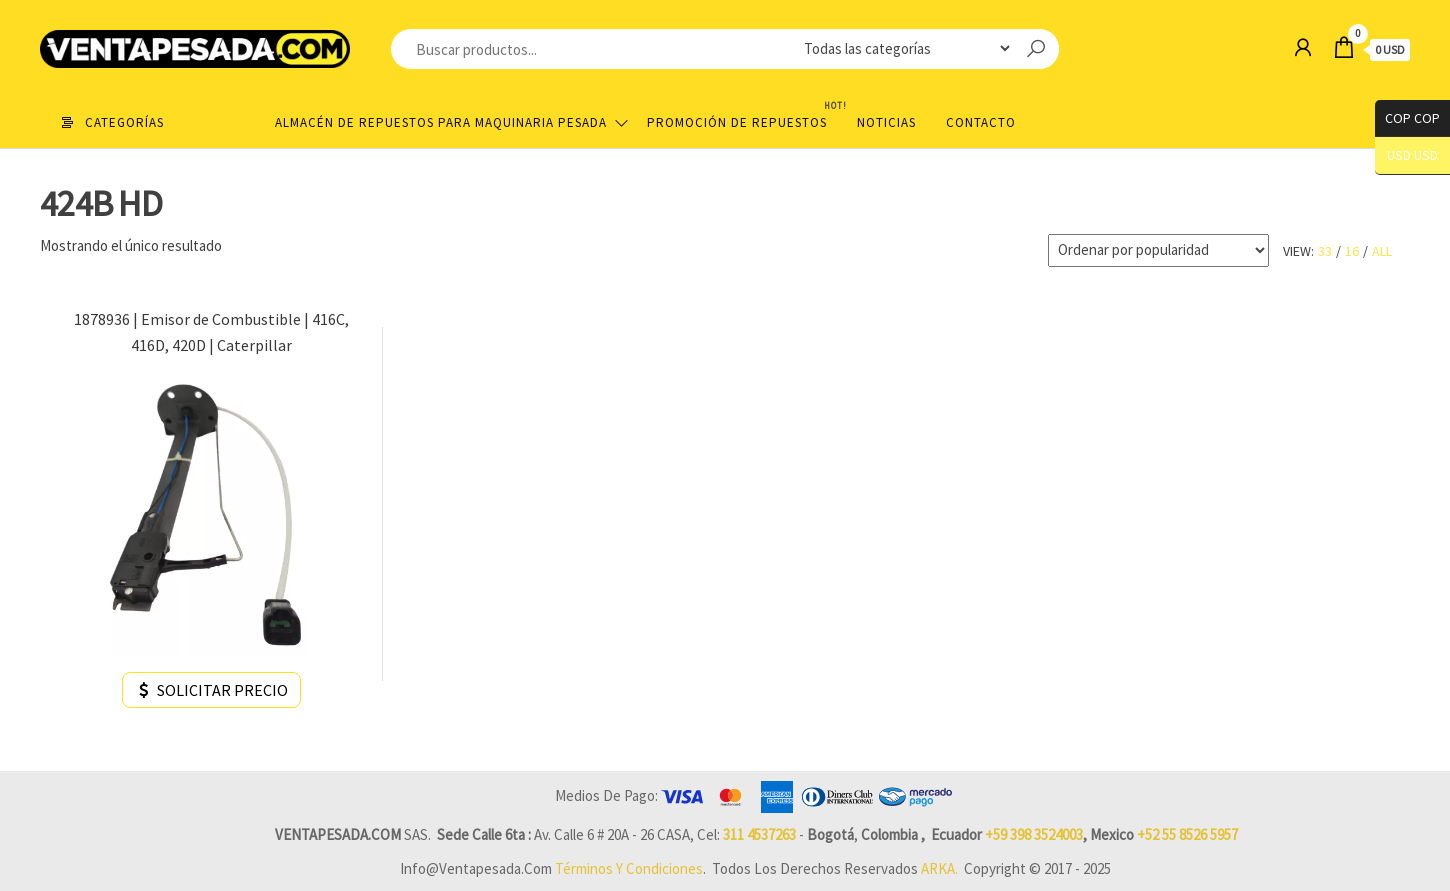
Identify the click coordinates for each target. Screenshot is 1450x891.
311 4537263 (759, 834)
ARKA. (939, 868)
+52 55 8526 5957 (1187, 834)
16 (1352, 251)
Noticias (886, 122)
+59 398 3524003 (1034, 834)
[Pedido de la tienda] (1158, 250)
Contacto (981, 122)
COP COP (1407, 118)
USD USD (1412, 155)
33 (1325, 251)
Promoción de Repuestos (744, 114)
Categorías (124, 122)
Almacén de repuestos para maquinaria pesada (441, 122)
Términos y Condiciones (629, 868)
